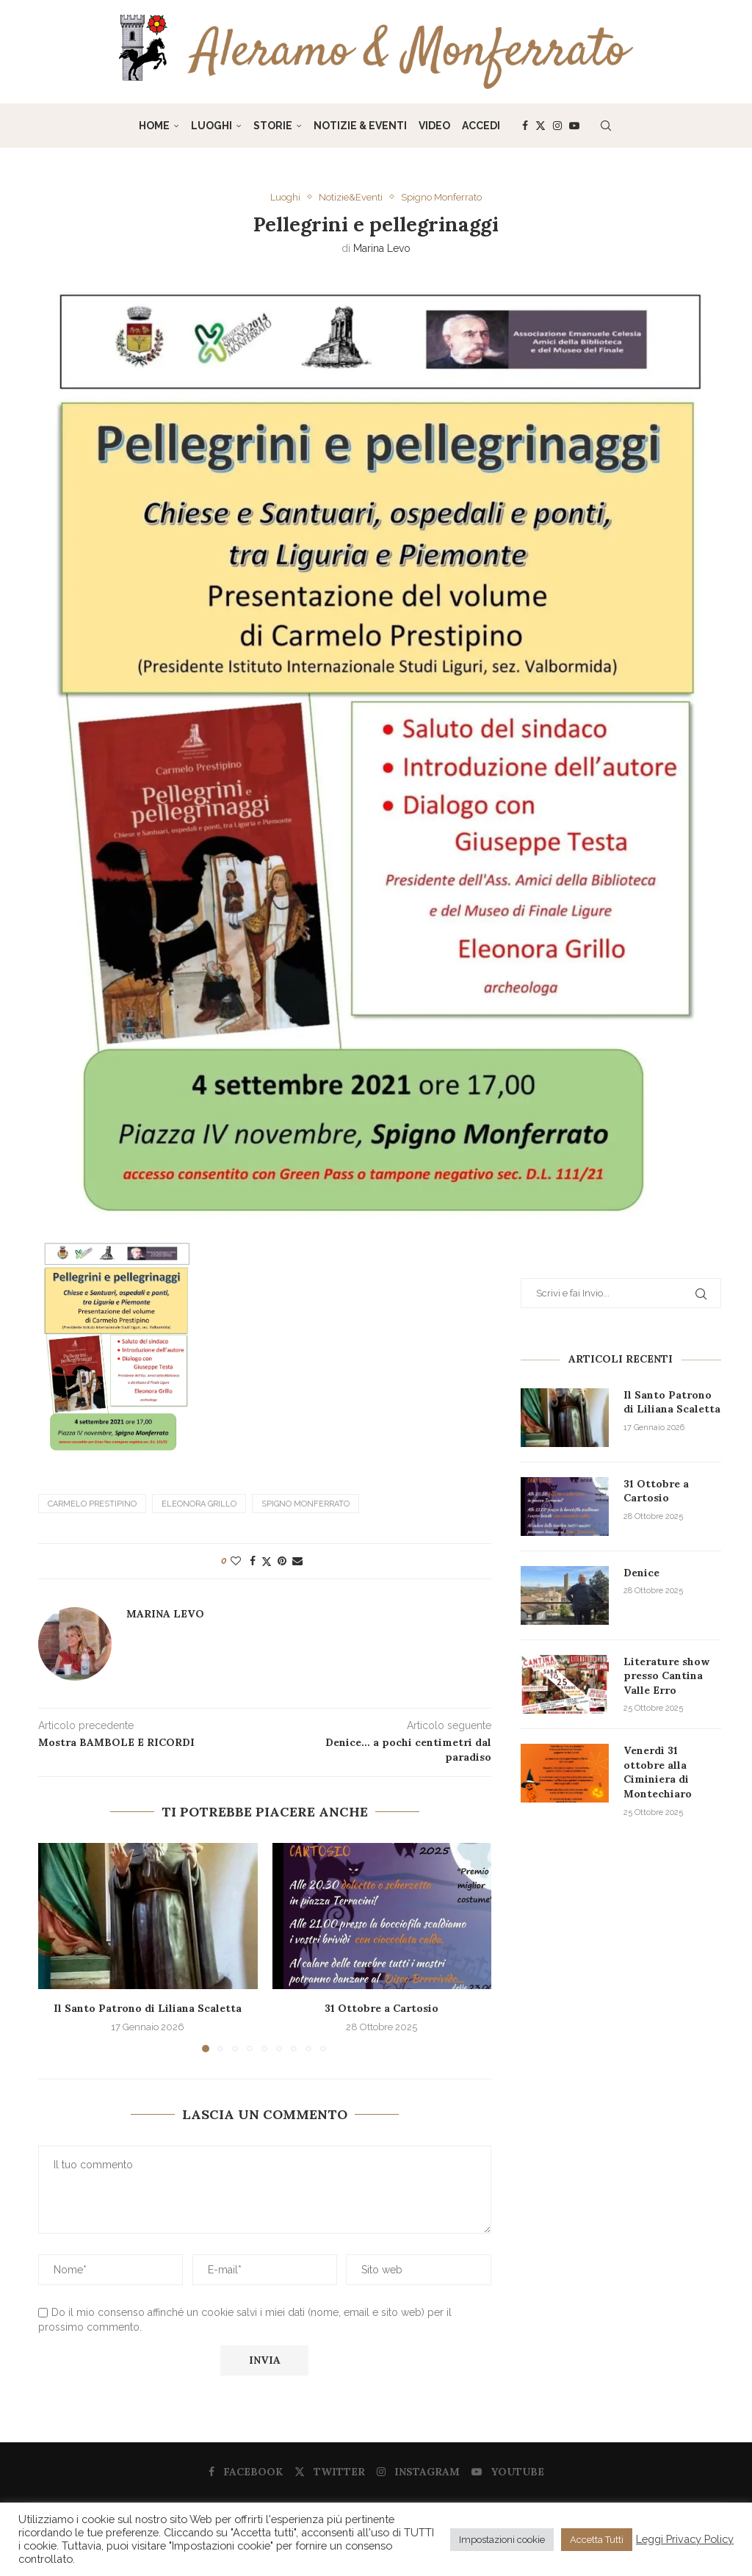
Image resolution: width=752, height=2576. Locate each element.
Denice (641, 1572)
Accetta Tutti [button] (596, 2539)
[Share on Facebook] (253, 1560)
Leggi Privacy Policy (685, 2539)
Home (154, 125)
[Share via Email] (297, 1560)
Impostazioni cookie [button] (502, 2539)
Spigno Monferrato (305, 1503)
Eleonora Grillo (199, 1503)
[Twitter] (540, 125)
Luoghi (211, 125)
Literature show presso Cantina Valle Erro (666, 1676)
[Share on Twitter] (266, 1560)
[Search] (606, 125)
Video (434, 125)
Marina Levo (382, 248)
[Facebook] (525, 125)
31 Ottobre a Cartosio (381, 2007)
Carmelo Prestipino (92, 1503)
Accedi (481, 125)
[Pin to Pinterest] (282, 1560)
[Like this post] (236, 1560)
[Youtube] (574, 125)
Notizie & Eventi (360, 125)
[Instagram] (557, 125)
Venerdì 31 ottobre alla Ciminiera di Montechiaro (657, 1772)
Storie (272, 125)
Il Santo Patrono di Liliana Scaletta (148, 2007)
